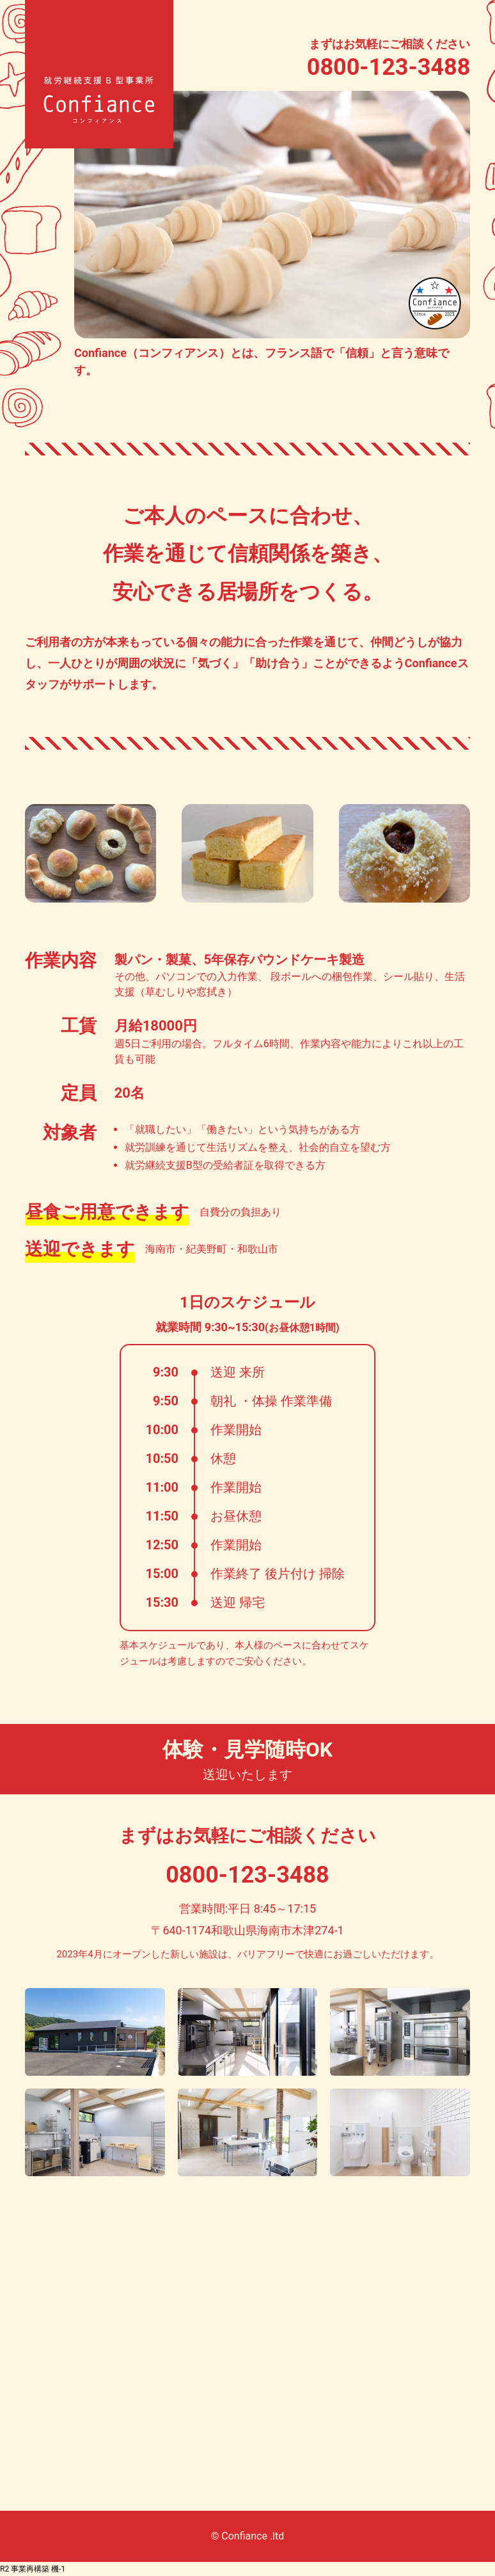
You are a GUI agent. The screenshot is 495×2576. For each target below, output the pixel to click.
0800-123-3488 (389, 67)
